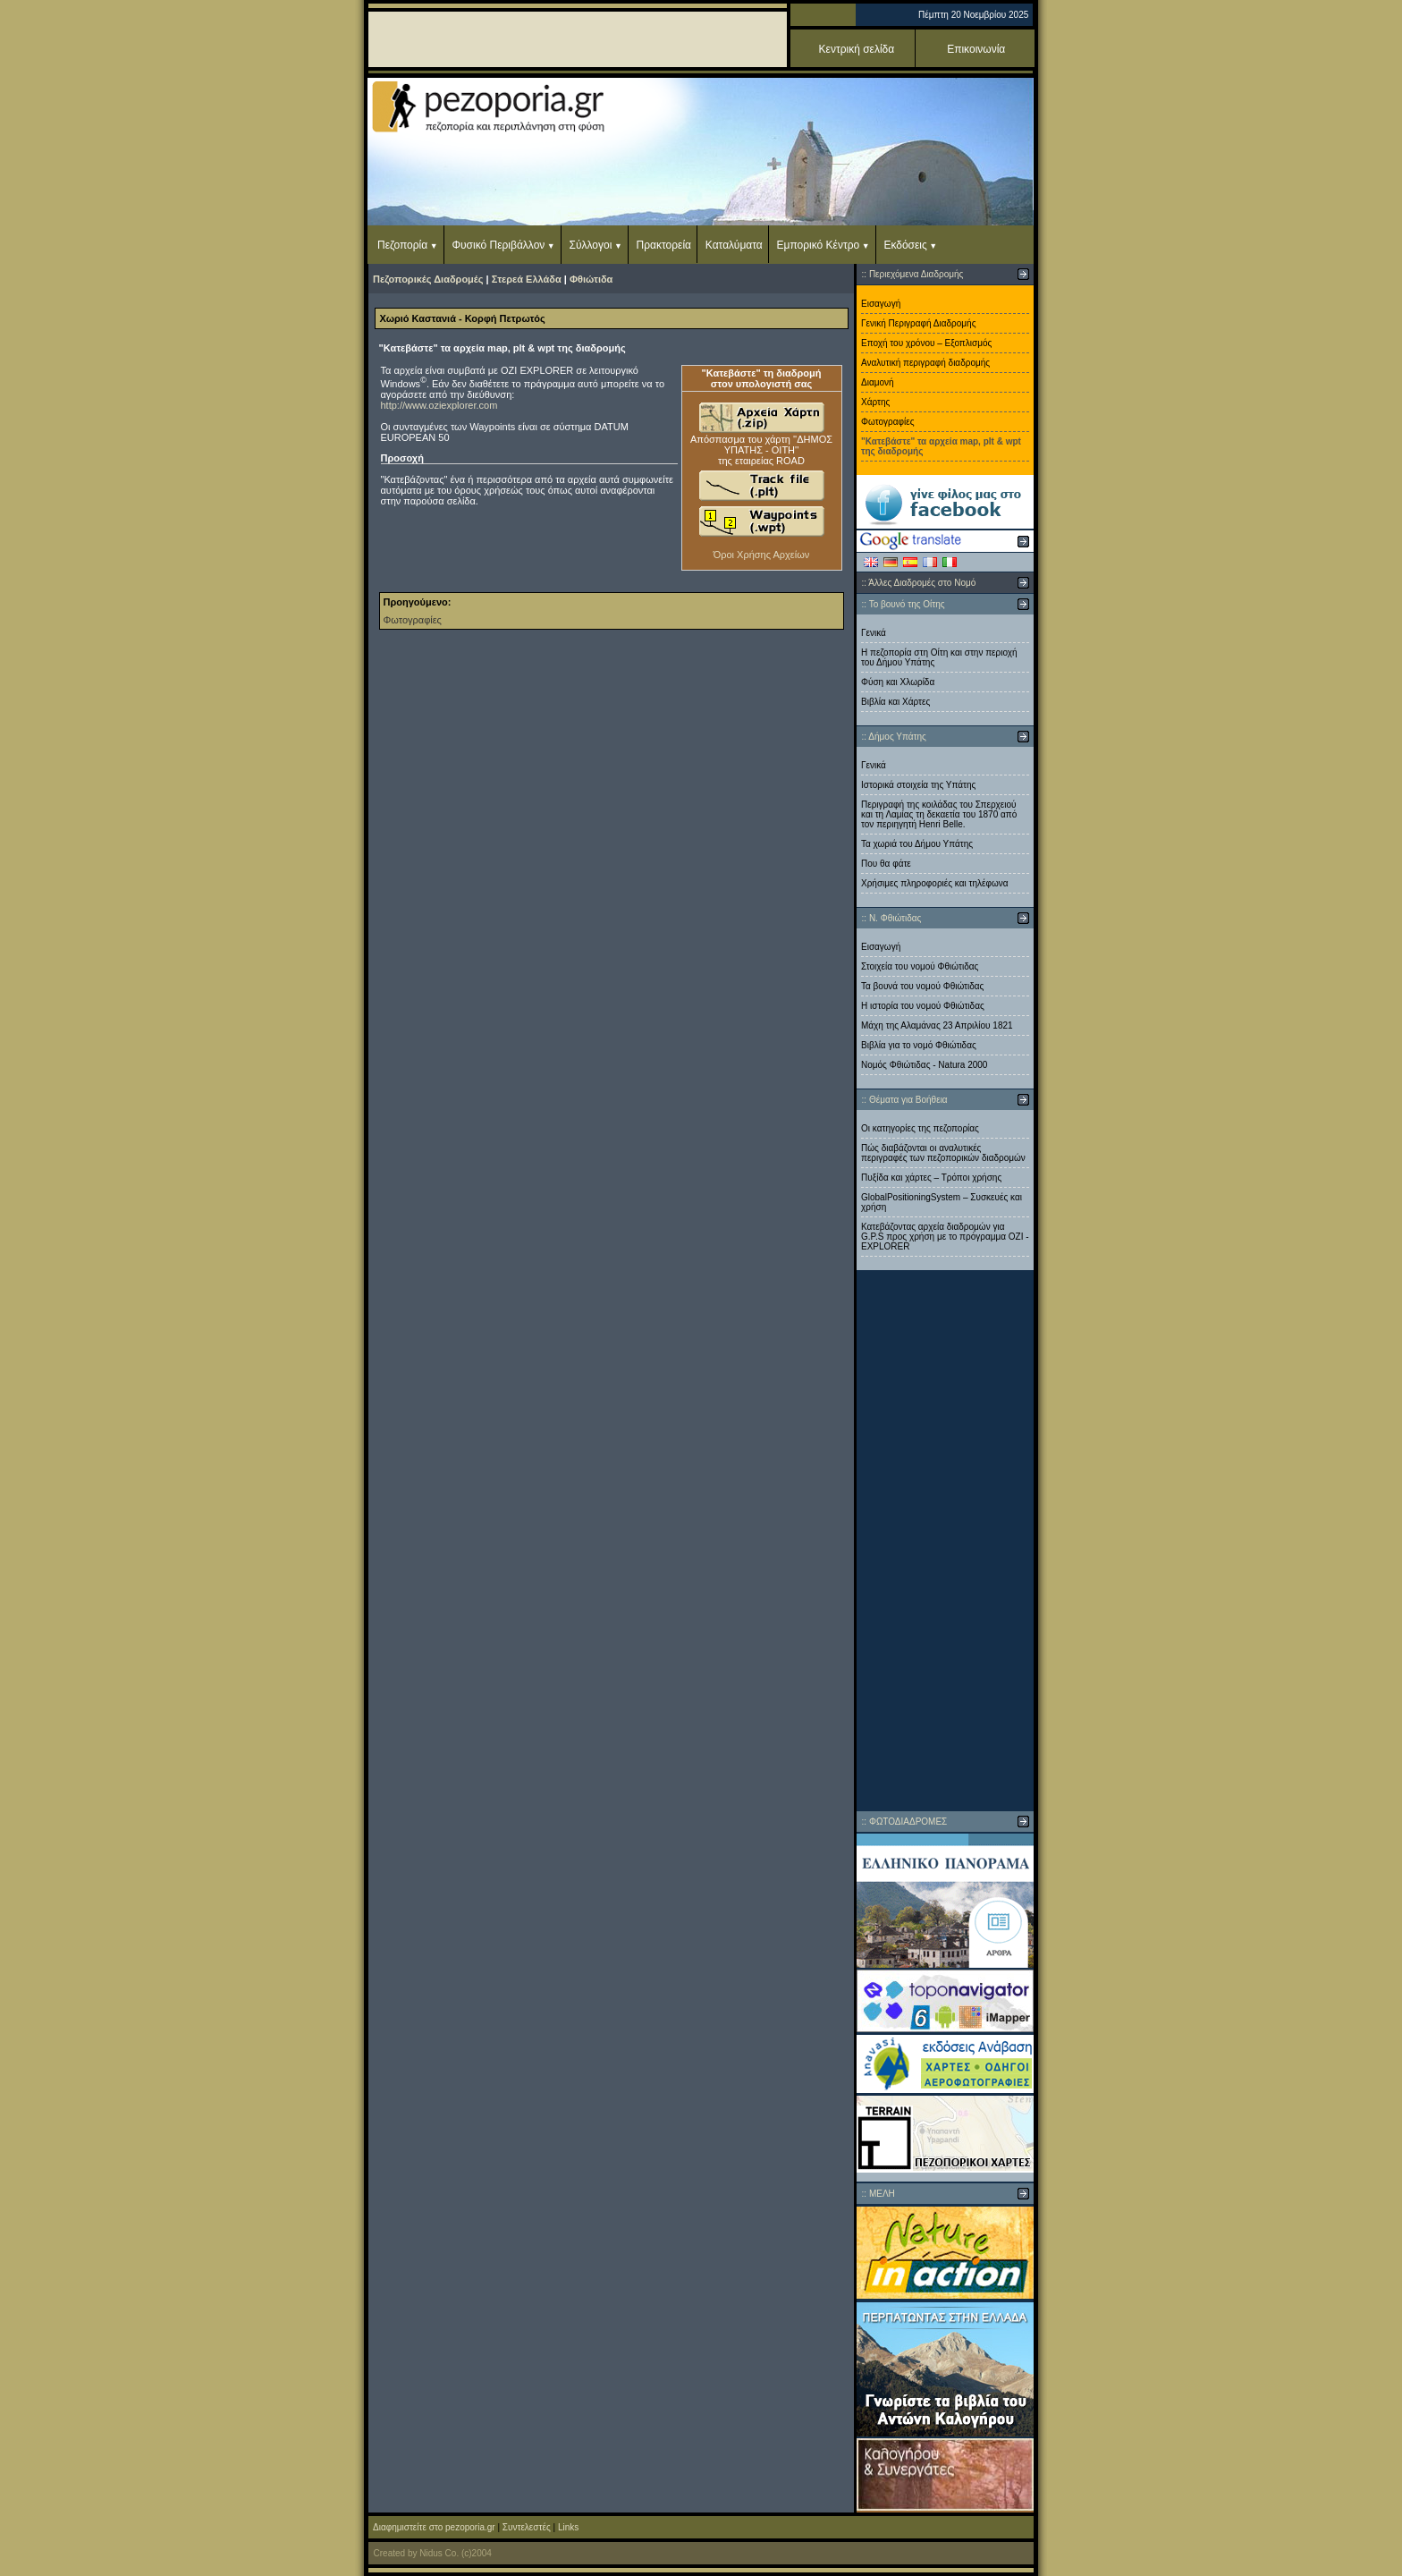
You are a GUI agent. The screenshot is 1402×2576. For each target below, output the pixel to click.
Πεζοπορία (402, 245)
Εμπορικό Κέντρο (818, 245)
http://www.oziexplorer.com (439, 405)
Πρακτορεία (664, 245)
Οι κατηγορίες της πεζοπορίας (920, 1128)
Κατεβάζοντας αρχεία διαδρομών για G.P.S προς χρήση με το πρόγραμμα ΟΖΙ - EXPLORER (945, 1236)
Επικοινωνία (976, 49)
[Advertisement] (945, 1540)
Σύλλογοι (591, 245)
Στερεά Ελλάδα (527, 279)
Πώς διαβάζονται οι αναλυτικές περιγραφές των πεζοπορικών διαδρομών (943, 1153)
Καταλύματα (734, 245)
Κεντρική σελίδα (857, 49)
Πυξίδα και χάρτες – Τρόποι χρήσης (931, 1177)
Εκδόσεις (904, 245)
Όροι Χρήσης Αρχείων (762, 554)
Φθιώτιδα (591, 279)
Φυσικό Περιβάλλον (498, 245)
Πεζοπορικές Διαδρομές (428, 279)
